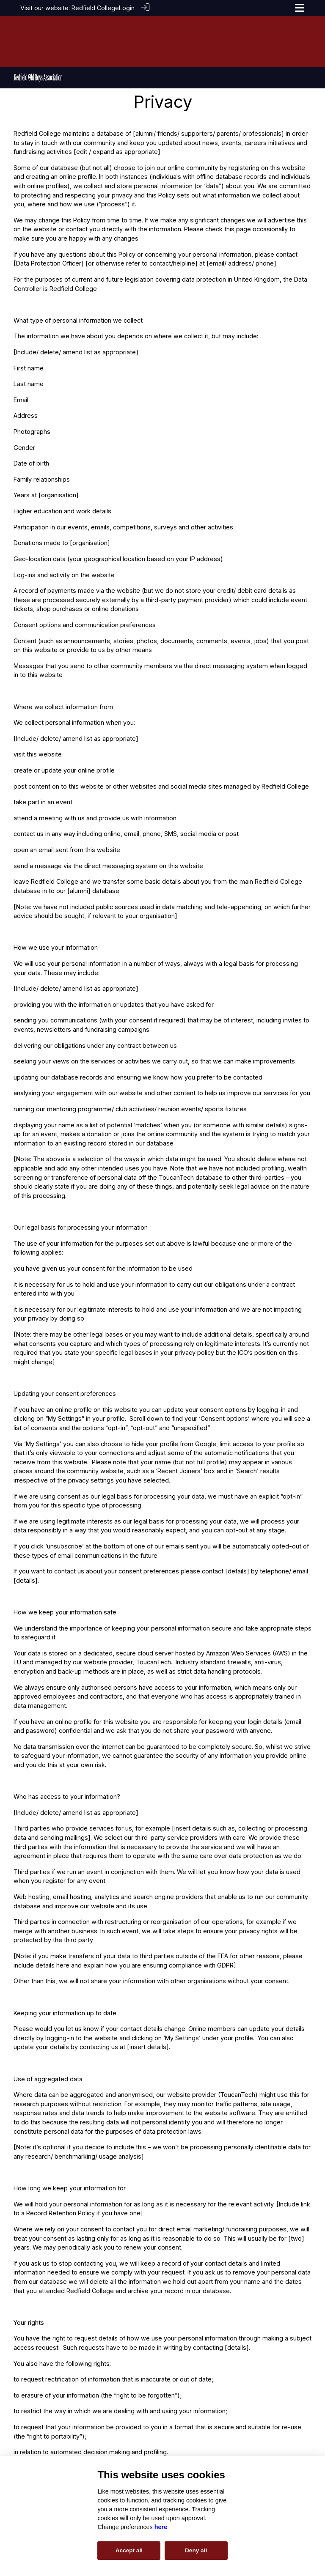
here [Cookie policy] (160, 2527)
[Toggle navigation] (300, 7)
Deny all (196, 2550)
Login (127, 7)
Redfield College (95, 7)
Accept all (129, 2550)
